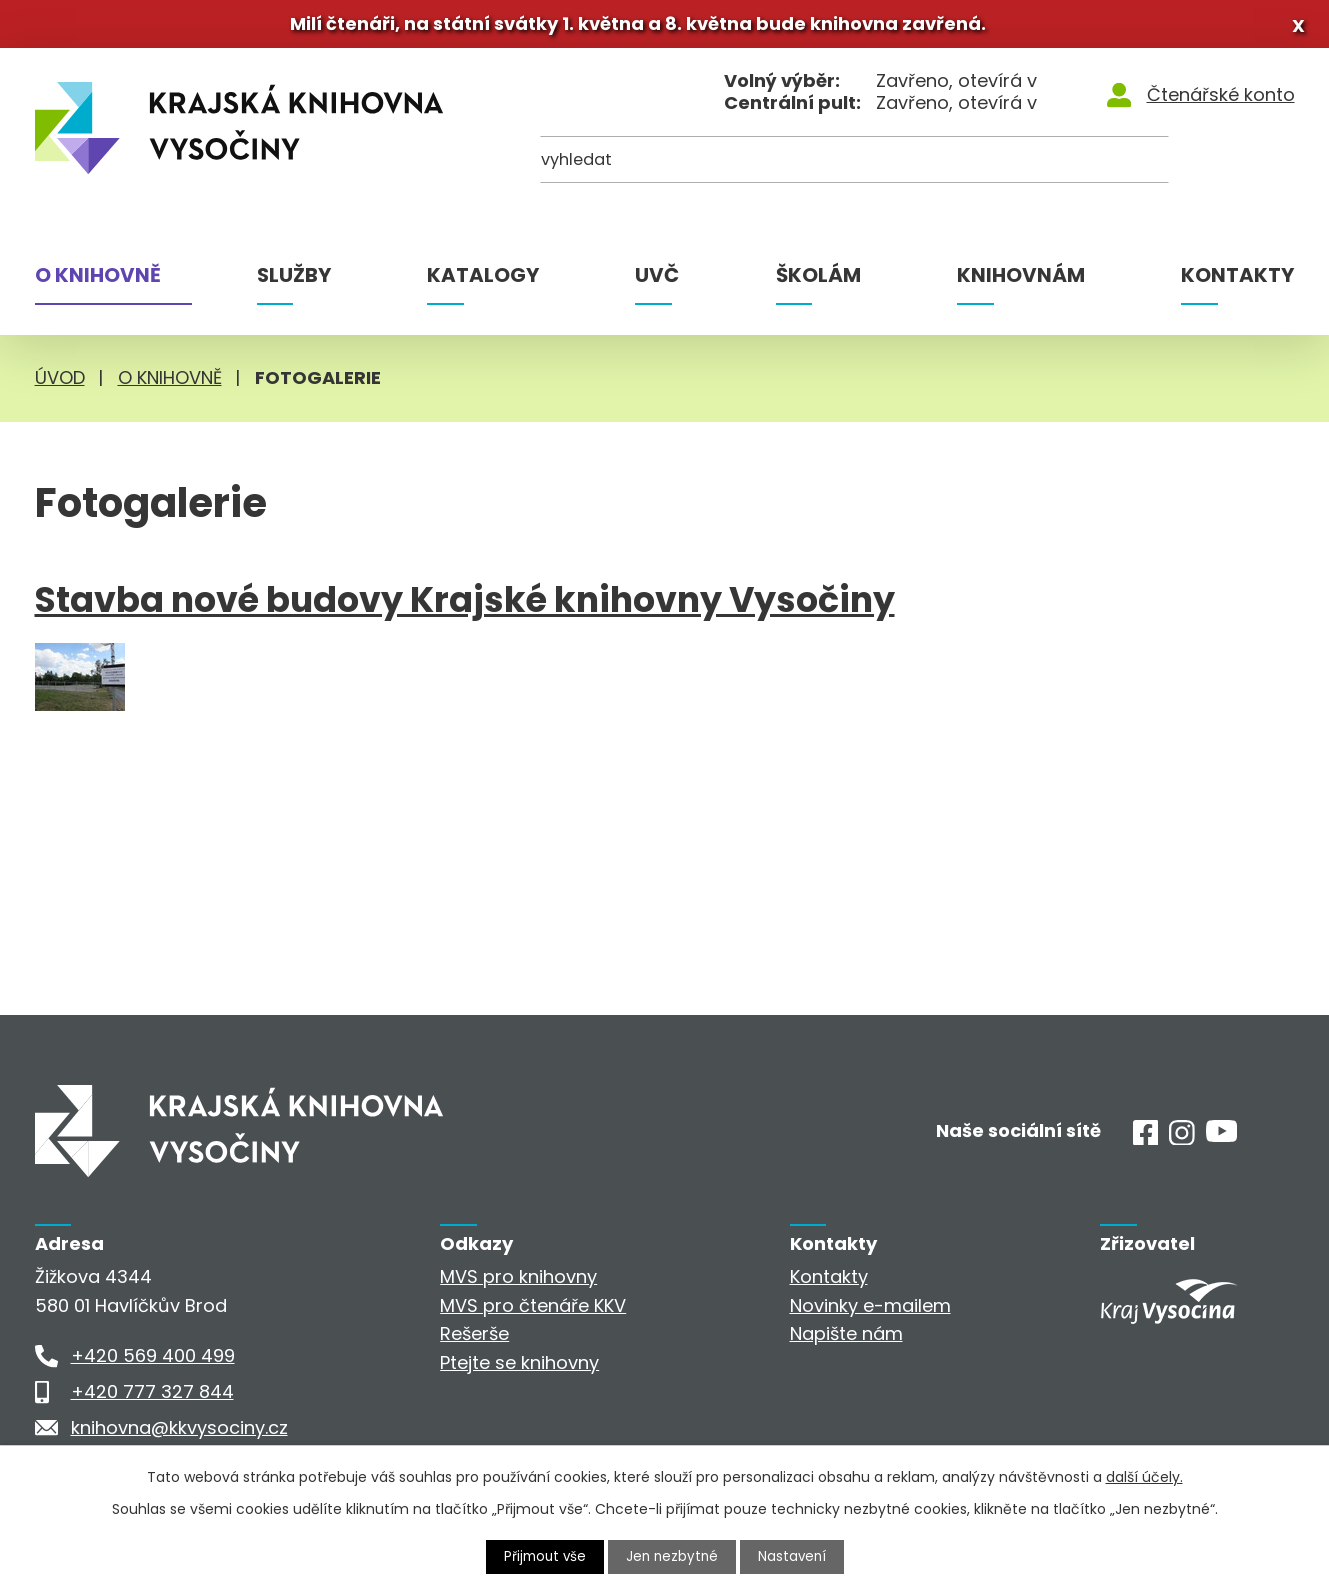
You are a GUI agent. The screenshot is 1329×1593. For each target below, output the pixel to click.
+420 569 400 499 (153, 1361)
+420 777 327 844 (152, 1397)
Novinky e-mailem (870, 1310)
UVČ (657, 281)
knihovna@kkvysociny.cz (179, 1433)
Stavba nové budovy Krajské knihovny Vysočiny (465, 606)
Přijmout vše (542, 1556)
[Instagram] (1182, 1144)
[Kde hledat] (1197, 171)
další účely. (1144, 1476)
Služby (294, 281)
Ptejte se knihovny (519, 1368)
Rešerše (474, 1339)
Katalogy (483, 281)
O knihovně (98, 281)
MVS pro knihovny (518, 1282)
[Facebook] (1146, 1144)
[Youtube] (1221, 1140)
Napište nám (846, 1339)
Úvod (60, 383)
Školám (818, 281)
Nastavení (795, 1556)
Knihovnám (1021, 281)
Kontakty (1237, 281)
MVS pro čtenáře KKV (533, 1310)
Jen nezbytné (672, 1556)
